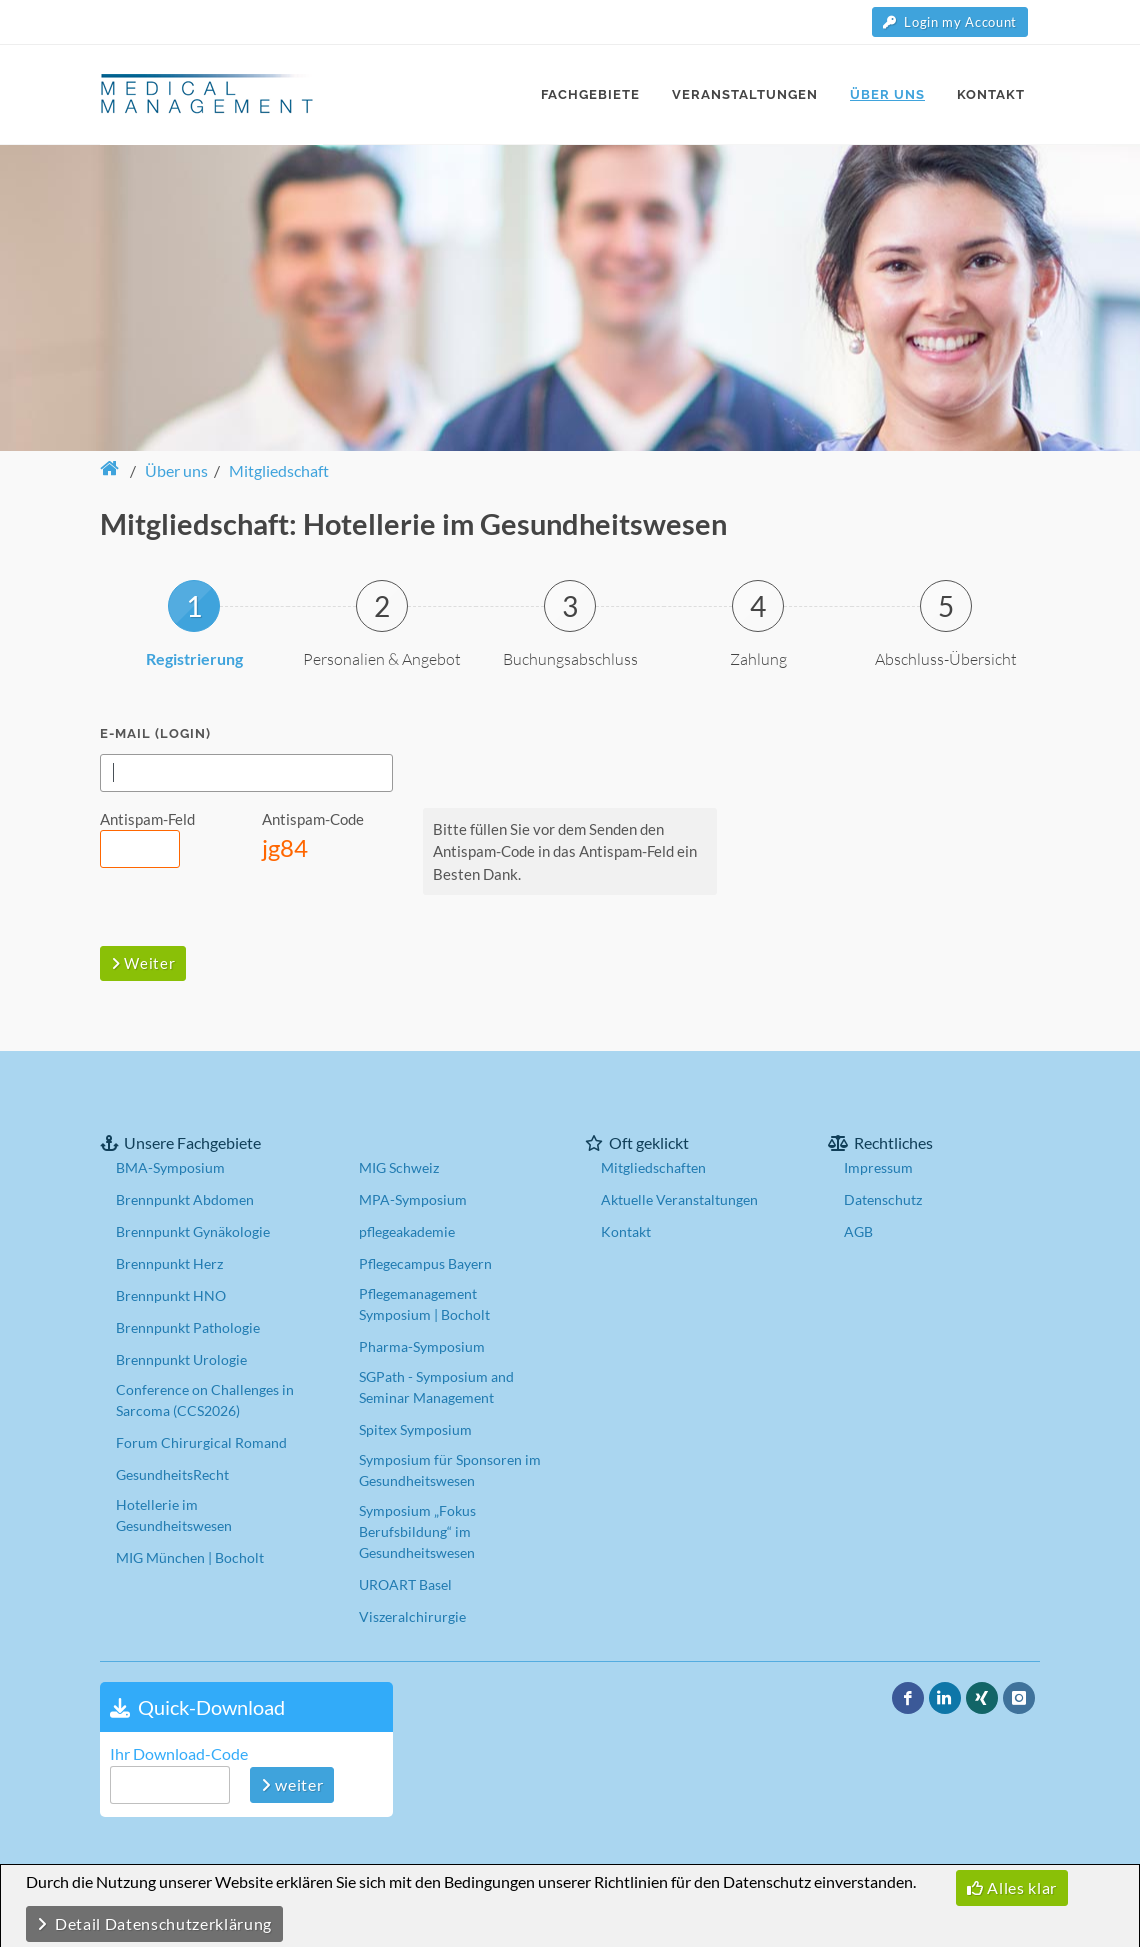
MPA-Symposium (413, 1198)
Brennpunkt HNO (171, 1294)
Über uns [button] (176, 469)
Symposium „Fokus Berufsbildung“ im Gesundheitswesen (417, 1530)
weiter (292, 1783)
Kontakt (626, 1230)
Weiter (143, 962)
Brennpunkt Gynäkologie (193, 1230)
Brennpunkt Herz (169, 1262)
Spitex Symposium (415, 1428)
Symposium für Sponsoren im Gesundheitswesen (450, 1469)
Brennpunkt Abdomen (185, 1198)
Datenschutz (883, 1198)
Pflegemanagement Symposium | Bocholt (424, 1303)
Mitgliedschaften (653, 1166)
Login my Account (950, 22)
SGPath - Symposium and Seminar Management (436, 1386)
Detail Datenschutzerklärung (154, 1923)
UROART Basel (405, 1583)
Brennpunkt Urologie (181, 1358)
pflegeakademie (407, 1230)
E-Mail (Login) (155, 732)
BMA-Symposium (170, 1166)
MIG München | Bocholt (190, 1556)
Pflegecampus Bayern (425, 1262)
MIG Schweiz (399, 1166)
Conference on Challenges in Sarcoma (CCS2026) (205, 1399)
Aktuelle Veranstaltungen (679, 1198)
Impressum (878, 1166)
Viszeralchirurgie (412, 1615)
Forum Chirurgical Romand (201, 1441)
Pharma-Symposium (422, 1345)
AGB (858, 1230)
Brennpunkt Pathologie (188, 1326)
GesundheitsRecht (172, 1473)
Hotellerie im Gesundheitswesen (174, 1514)
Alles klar (1012, 1887)
